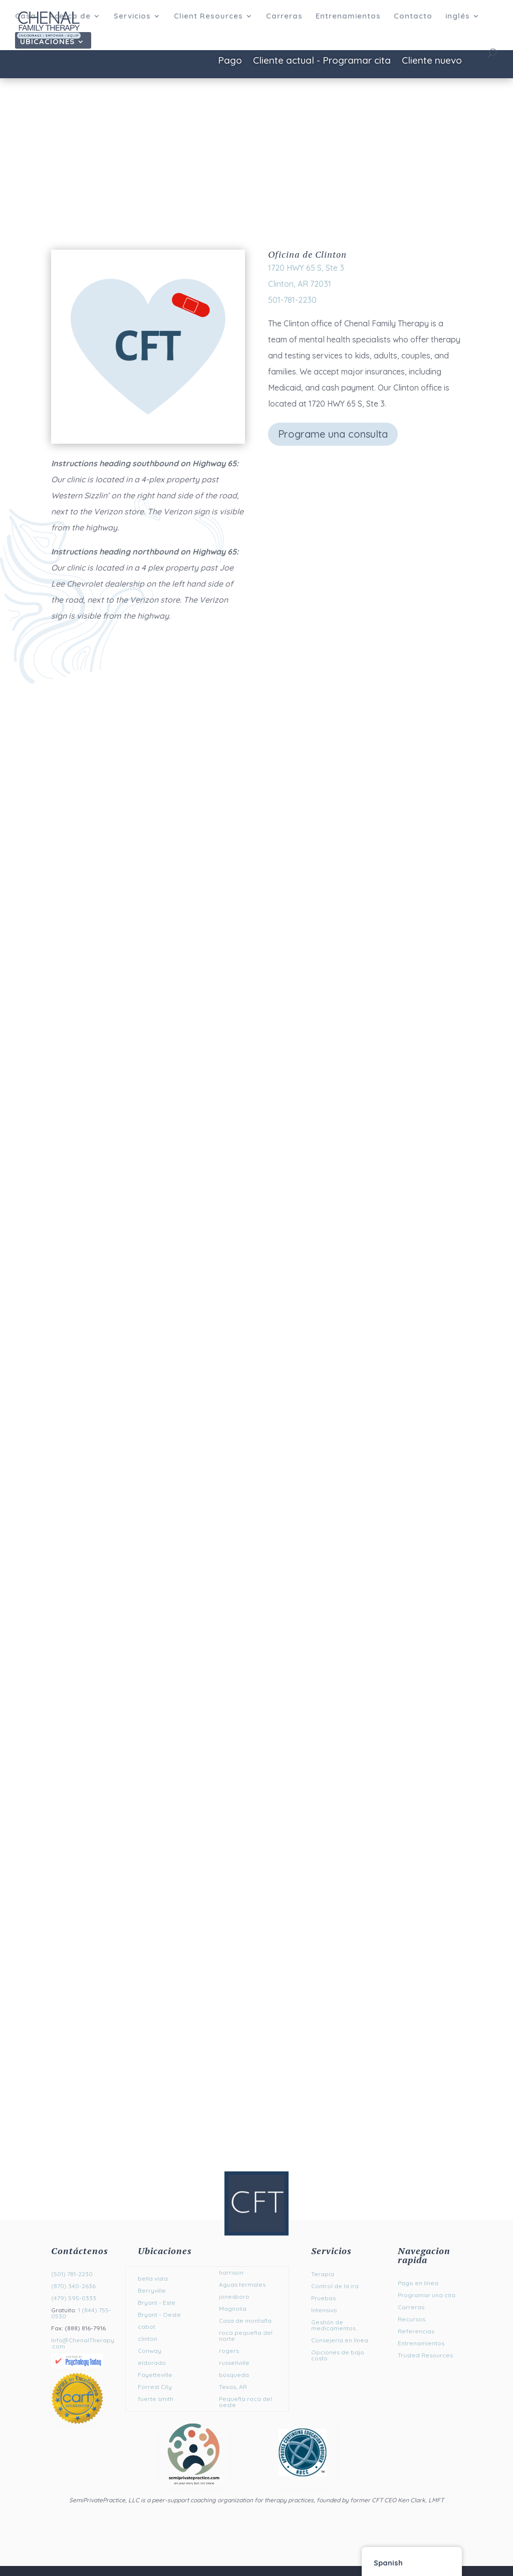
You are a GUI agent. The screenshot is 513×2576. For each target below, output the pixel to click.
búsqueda (234, 2374)
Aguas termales (242, 2284)
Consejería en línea (339, 2340)
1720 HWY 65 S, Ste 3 (306, 268)
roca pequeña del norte (246, 2335)
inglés (457, 17)
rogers (229, 2350)
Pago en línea (418, 2283)
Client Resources (208, 17)
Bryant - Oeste (159, 2314)
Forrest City (155, 2386)
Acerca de (70, 17)
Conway (149, 2350)
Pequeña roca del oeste (245, 2402)
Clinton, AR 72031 (299, 284)
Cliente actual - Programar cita (322, 61)
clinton (147, 2338)
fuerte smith (155, 2399)
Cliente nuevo (432, 61)
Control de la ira (335, 2286)
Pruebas (323, 2298)
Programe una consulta (333, 434)
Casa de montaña (245, 2320)
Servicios (132, 17)
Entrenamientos (348, 17)
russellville (234, 2362)
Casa (25, 17)
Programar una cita (426, 2295)
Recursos (411, 2319)
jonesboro (234, 2296)
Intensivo (324, 2310)
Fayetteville (155, 2374)
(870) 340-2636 (73, 2286)
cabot (146, 2326)
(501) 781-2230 (72, 2274)
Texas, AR (233, 2386)
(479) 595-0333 (73, 2298)
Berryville (152, 2290)
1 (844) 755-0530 (81, 2313)
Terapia (322, 2274)
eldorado (152, 2362)
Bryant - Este (156, 2302)
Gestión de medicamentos (333, 2325)
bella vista (153, 2278)
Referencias (416, 2331)
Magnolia (232, 2308)
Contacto (413, 17)
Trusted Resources (425, 2355)
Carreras (284, 17)
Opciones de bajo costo (337, 2355)
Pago (230, 61)
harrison (231, 2272)
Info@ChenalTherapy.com (82, 2343)
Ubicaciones (47, 42)
